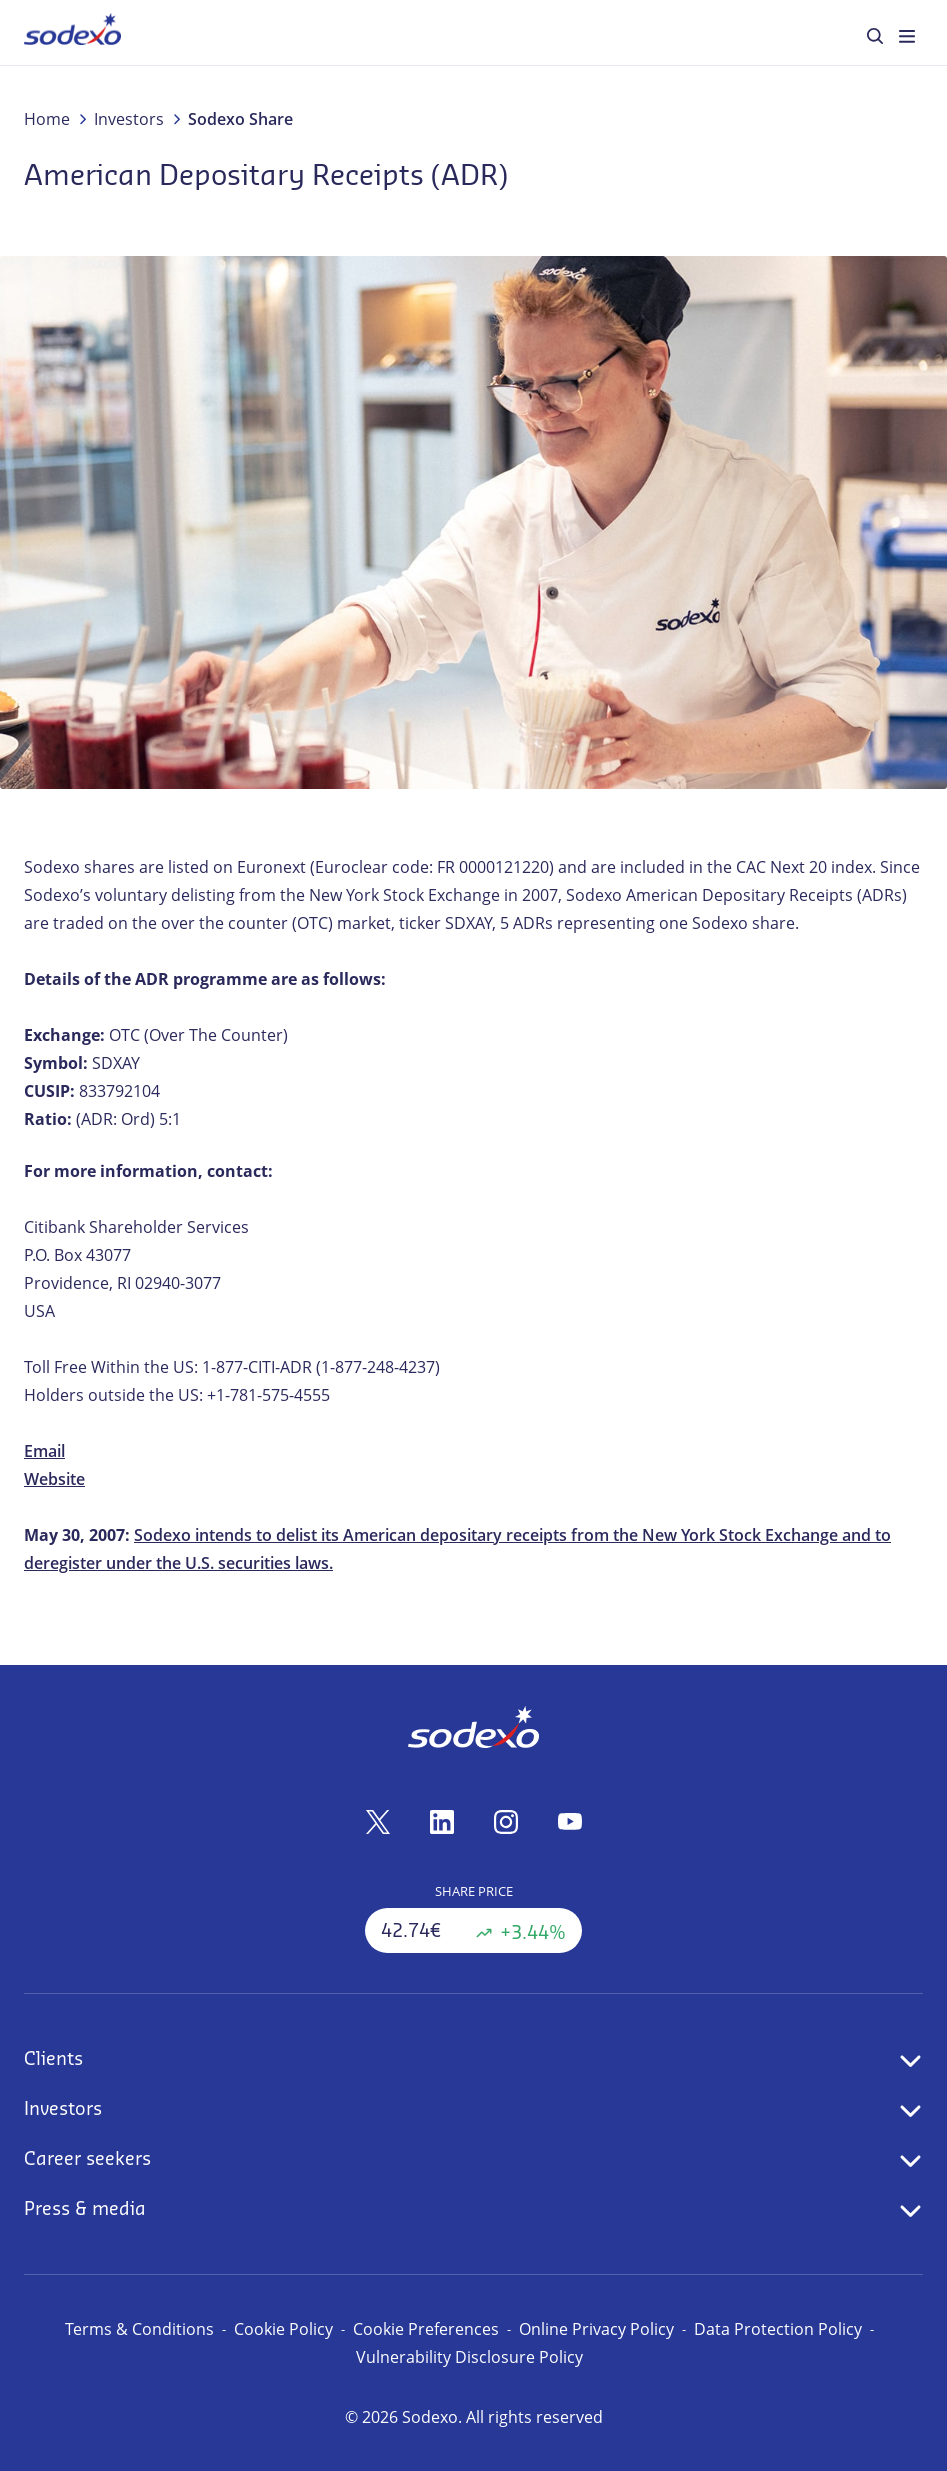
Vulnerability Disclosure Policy (469, 2357)
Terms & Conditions (139, 2329)
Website (54, 1479)
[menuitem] (72, 32)
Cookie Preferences (426, 2329)
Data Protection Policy (778, 2329)
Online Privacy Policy (596, 2329)
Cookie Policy (283, 2329)
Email (44, 1451)
